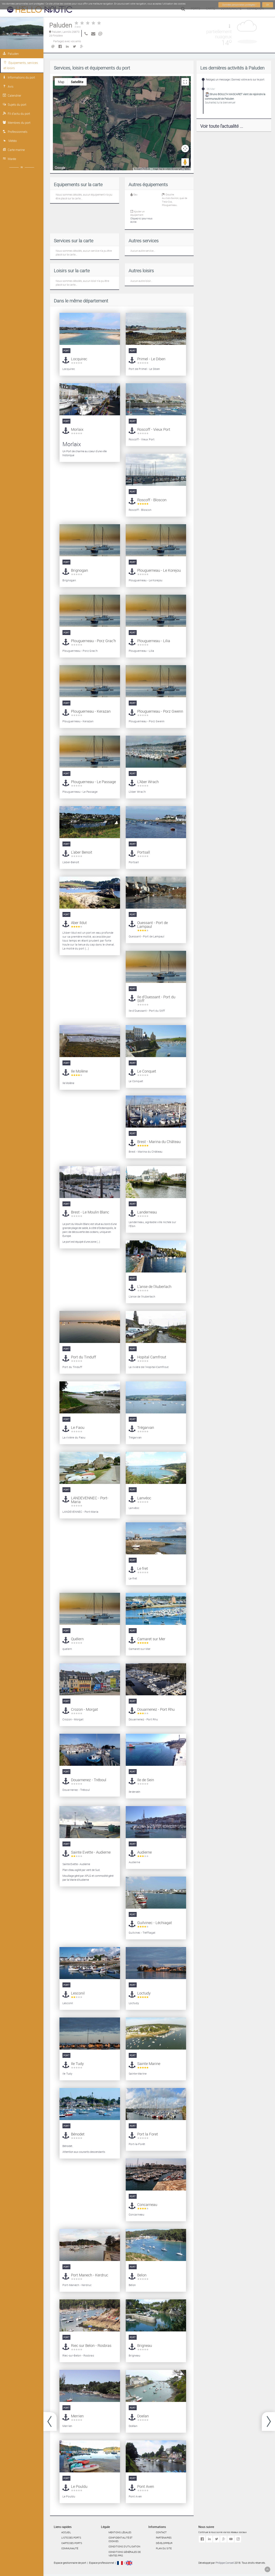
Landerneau (147, 1212)
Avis (8, 86)
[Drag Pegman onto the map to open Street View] (185, 162)
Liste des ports (71, 2537)
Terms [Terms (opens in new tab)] (187, 169)
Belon (141, 2275)
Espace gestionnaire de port (70, 2563)
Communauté (69, 2548)
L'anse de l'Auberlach (154, 1286)
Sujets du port (14, 105)
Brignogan (79, 570)
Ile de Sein (145, 1779)
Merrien (77, 2415)
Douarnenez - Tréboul (88, 1779)
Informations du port (19, 77)
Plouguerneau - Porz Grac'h (93, 640)
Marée (9, 159)
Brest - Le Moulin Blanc (90, 1212)
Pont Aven (145, 2486)
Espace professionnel (101, 2563)
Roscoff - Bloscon (151, 499)
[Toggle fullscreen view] (185, 82)
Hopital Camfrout (151, 1357)
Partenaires (164, 2537)
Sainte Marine (148, 2063)
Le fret (142, 1568)
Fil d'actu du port (16, 114)
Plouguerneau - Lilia (153, 640)
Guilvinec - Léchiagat (154, 1922)
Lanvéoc (144, 1497)
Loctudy (144, 1993)
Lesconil (78, 1993)
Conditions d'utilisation (124, 2546)
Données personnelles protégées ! (239, 4)
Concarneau (147, 2204)
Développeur (164, 2543)
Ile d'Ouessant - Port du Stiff (156, 998)
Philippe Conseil (225, 2563)
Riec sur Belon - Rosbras (91, 2345)
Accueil (66, 2532)
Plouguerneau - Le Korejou (159, 570)
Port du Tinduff (83, 1357)
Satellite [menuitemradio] (77, 82)
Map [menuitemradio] (61, 82)
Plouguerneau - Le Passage (93, 781)
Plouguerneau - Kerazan (91, 711)
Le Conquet (146, 1071)
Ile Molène (79, 1071)
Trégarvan (145, 1427)
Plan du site (164, 2548)
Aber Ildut (79, 922)
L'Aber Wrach (148, 781)
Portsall (143, 852)
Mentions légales (120, 2532)
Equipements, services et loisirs (21, 65)
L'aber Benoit (81, 852)
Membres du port (16, 123)
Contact (161, 2532)
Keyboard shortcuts (142, 169)
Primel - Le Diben (151, 358)
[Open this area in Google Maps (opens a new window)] (60, 167)
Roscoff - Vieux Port (153, 429)
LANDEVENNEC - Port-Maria (89, 1499)
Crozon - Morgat (84, 1709)
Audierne (144, 1852)
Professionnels (15, 132)
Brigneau (144, 2345)
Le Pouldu (79, 2486)
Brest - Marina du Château (159, 1141)
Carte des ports (71, 2543)
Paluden (11, 54)
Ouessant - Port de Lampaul (152, 924)
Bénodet (78, 2134)
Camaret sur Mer (151, 1638)
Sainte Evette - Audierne (91, 1852)
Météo (10, 141)
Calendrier (12, 95)
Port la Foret (147, 2134)
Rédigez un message (218, 79)
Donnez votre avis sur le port (247, 79)
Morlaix (77, 429)
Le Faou (77, 1427)
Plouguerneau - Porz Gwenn (160, 711)
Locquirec (79, 358)
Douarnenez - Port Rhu (156, 1709)
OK (267, 4)
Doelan (143, 2415)
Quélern (77, 1638)
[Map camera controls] (185, 148)
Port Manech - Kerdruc (89, 2275)
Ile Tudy (77, 2063)
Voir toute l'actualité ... (221, 126)
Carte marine (14, 150)
